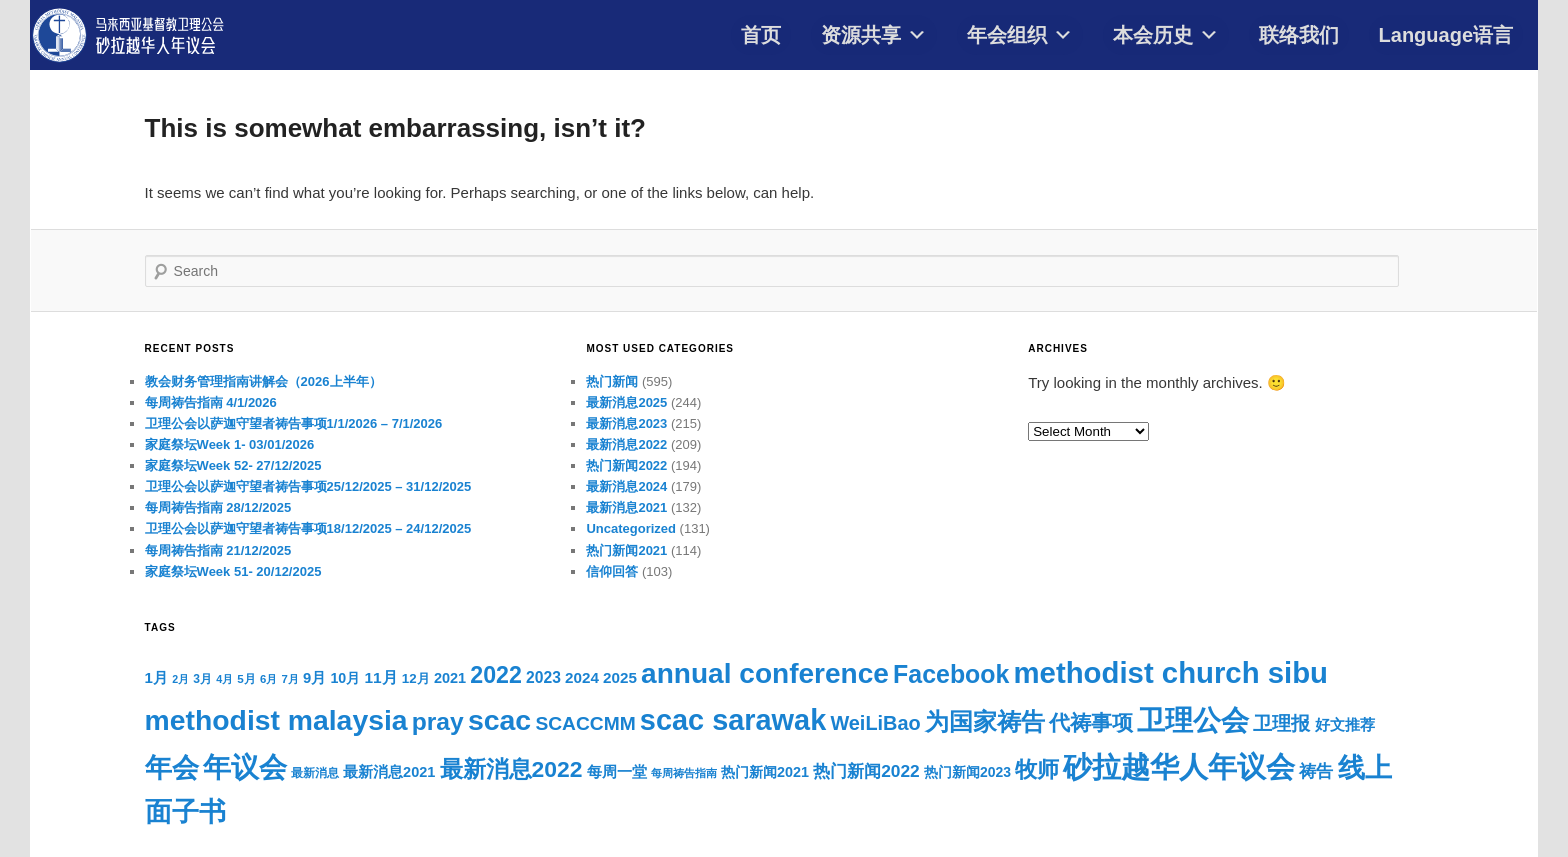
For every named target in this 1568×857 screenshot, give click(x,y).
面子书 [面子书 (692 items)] (185, 812)
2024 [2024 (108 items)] (582, 677)
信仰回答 (612, 571)
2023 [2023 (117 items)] (543, 677)
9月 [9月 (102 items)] (314, 678)
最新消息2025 (626, 402)
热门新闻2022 (626, 465)
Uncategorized (631, 528)
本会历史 (1166, 35)
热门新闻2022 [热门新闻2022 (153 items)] (866, 771)
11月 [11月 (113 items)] (380, 677)
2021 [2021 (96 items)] (450, 678)
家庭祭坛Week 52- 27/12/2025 (233, 465)
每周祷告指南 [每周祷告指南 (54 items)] (684, 773)
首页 (761, 35)
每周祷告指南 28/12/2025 (218, 507)
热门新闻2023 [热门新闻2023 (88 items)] (967, 772)
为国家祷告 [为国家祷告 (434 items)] (985, 721)
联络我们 (1299, 35)
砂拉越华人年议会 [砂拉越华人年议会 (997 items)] (1179, 767)
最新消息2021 (626, 507)
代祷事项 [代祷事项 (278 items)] (1091, 722)
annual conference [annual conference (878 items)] (765, 673)
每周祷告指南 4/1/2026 (211, 402)
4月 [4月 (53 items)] (224, 679)
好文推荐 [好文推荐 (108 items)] (1345, 724)
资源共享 (874, 35)
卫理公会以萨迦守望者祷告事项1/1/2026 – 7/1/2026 (294, 423)
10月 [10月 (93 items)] (345, 678)
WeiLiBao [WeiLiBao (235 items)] (875, 723)
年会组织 (1020, 35)
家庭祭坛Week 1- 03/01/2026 (230, 444)
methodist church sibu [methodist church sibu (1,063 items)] (1171, 672)
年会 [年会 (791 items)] (172, 767)
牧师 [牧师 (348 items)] (1037, 769)
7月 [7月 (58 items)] (290, 679)
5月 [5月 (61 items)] (246, 678)
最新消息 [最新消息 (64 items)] (315, 773)
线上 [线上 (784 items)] (1365, 767)
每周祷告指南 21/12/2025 (218, 550)
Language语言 (1446, 35)
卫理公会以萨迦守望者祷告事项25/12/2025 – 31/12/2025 (308, 486)
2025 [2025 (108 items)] (620, 677)
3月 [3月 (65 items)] (202, 679)
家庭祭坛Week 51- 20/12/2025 (233, 571)
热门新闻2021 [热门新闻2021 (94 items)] (765, 772)
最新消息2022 (626, 444)
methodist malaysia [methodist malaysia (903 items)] (276, 720)
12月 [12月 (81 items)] (416, 678)
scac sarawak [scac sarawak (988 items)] (733, 720)
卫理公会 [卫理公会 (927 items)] (1193, 720)
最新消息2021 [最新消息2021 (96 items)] (389, 772)
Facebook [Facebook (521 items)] (951, 674)
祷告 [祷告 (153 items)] (1316, 771)
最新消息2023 (626, 423)
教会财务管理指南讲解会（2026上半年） (263, 381)
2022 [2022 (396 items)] (496, 675)
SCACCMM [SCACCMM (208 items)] (585, 723)
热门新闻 (612, 381)
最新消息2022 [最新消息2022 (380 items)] (511, 769)
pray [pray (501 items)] (438, 721)
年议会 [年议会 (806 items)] (245, 767)
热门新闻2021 (626, 550)
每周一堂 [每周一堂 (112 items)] (617, 771)
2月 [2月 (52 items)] (180, 679)
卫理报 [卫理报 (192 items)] (1281, 723)
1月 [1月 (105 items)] (156, 677)
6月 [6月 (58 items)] (268, 679)
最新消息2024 (626, 486)
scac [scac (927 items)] (499, 720)
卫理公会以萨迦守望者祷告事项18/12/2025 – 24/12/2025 (308, 528)
